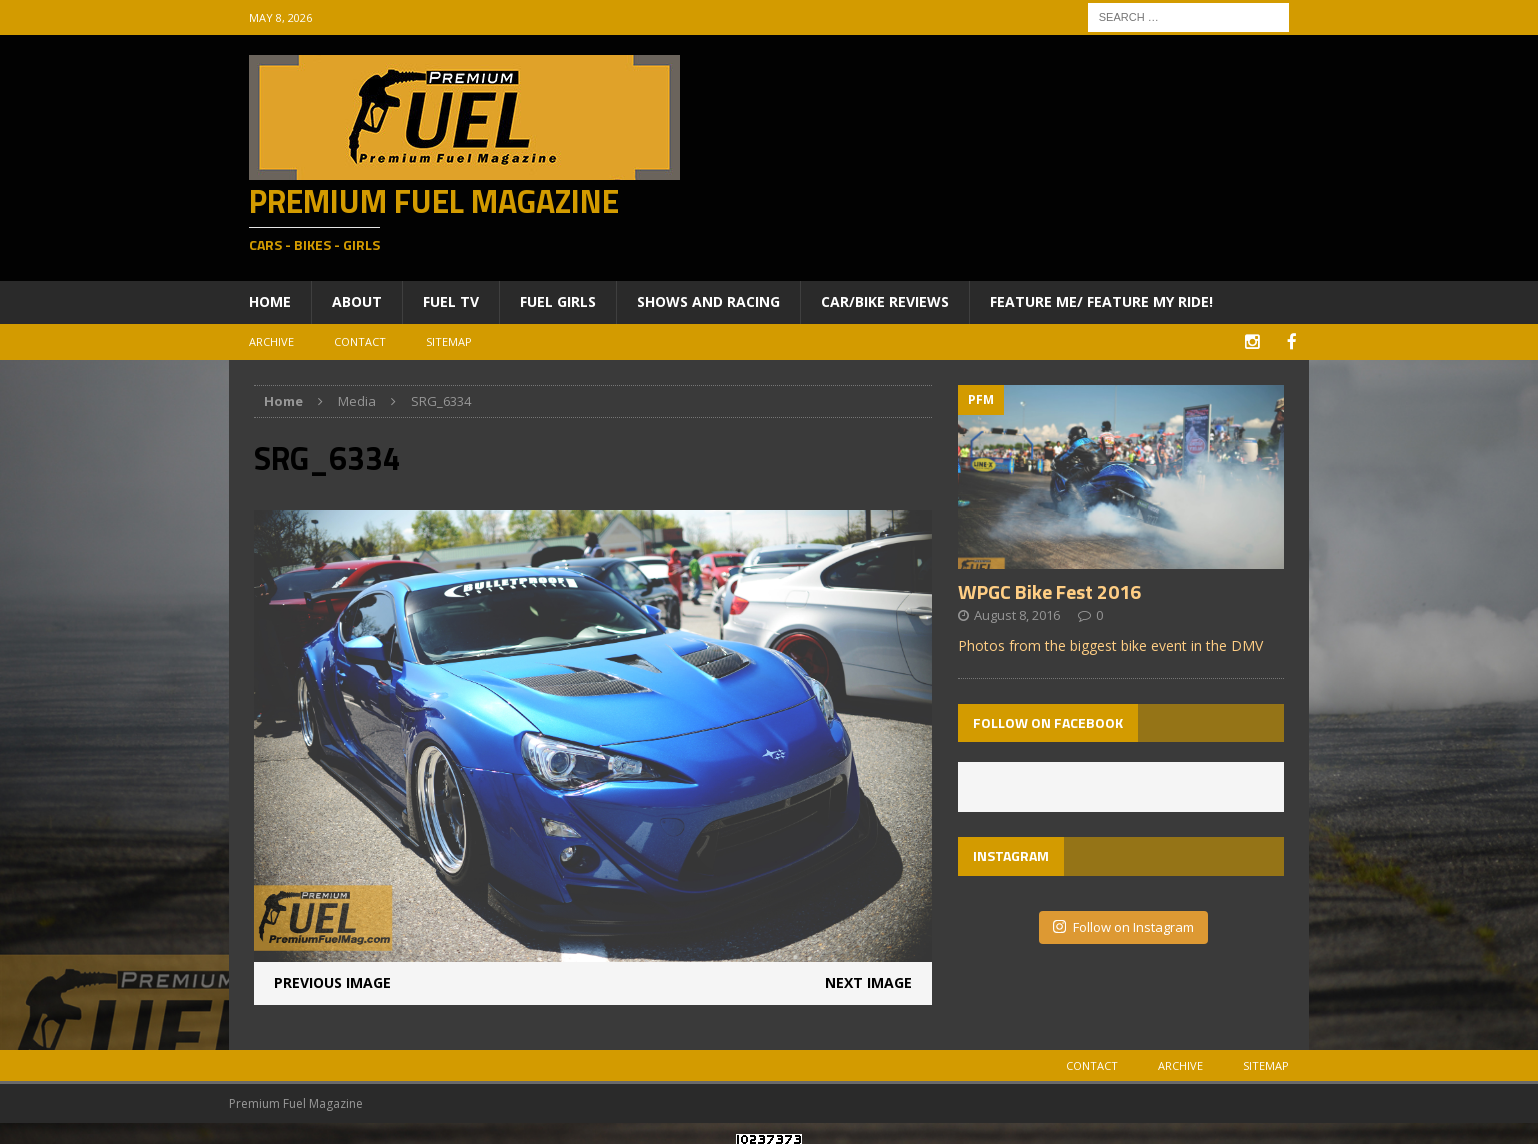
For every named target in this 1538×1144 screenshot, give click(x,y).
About (357, 301)
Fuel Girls (558, 301)
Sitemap (449, 341)
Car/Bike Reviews (885, 301)
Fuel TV (451, 301)
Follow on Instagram (1123, 925)
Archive (271, 341)
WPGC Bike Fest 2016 (1049, 589)
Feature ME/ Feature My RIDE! (1101, 301)
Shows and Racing (708, 301)
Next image (868, 981)
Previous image (332, 981)
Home (270, 301)
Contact (360, 341)
